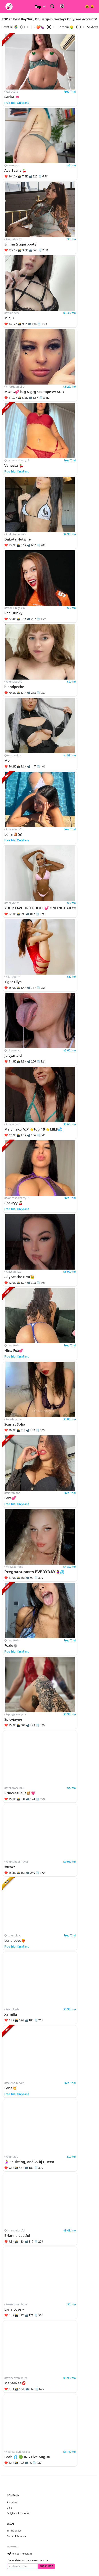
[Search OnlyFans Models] (52, 6)
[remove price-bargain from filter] (78, 27)
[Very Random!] (87, 6)
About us (12, 2502)
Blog (9, 2507)
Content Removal (16, 2536)
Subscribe (46, 2566)
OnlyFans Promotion (18, 2513)
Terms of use (14, 2530)
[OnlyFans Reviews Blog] (62, 6)
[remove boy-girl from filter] (22, 27)
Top (38, 6)
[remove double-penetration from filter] (49, 27)
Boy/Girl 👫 (9, 27)
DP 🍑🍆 (37, 27)
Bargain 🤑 (66, 27)
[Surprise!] (92, 6)
